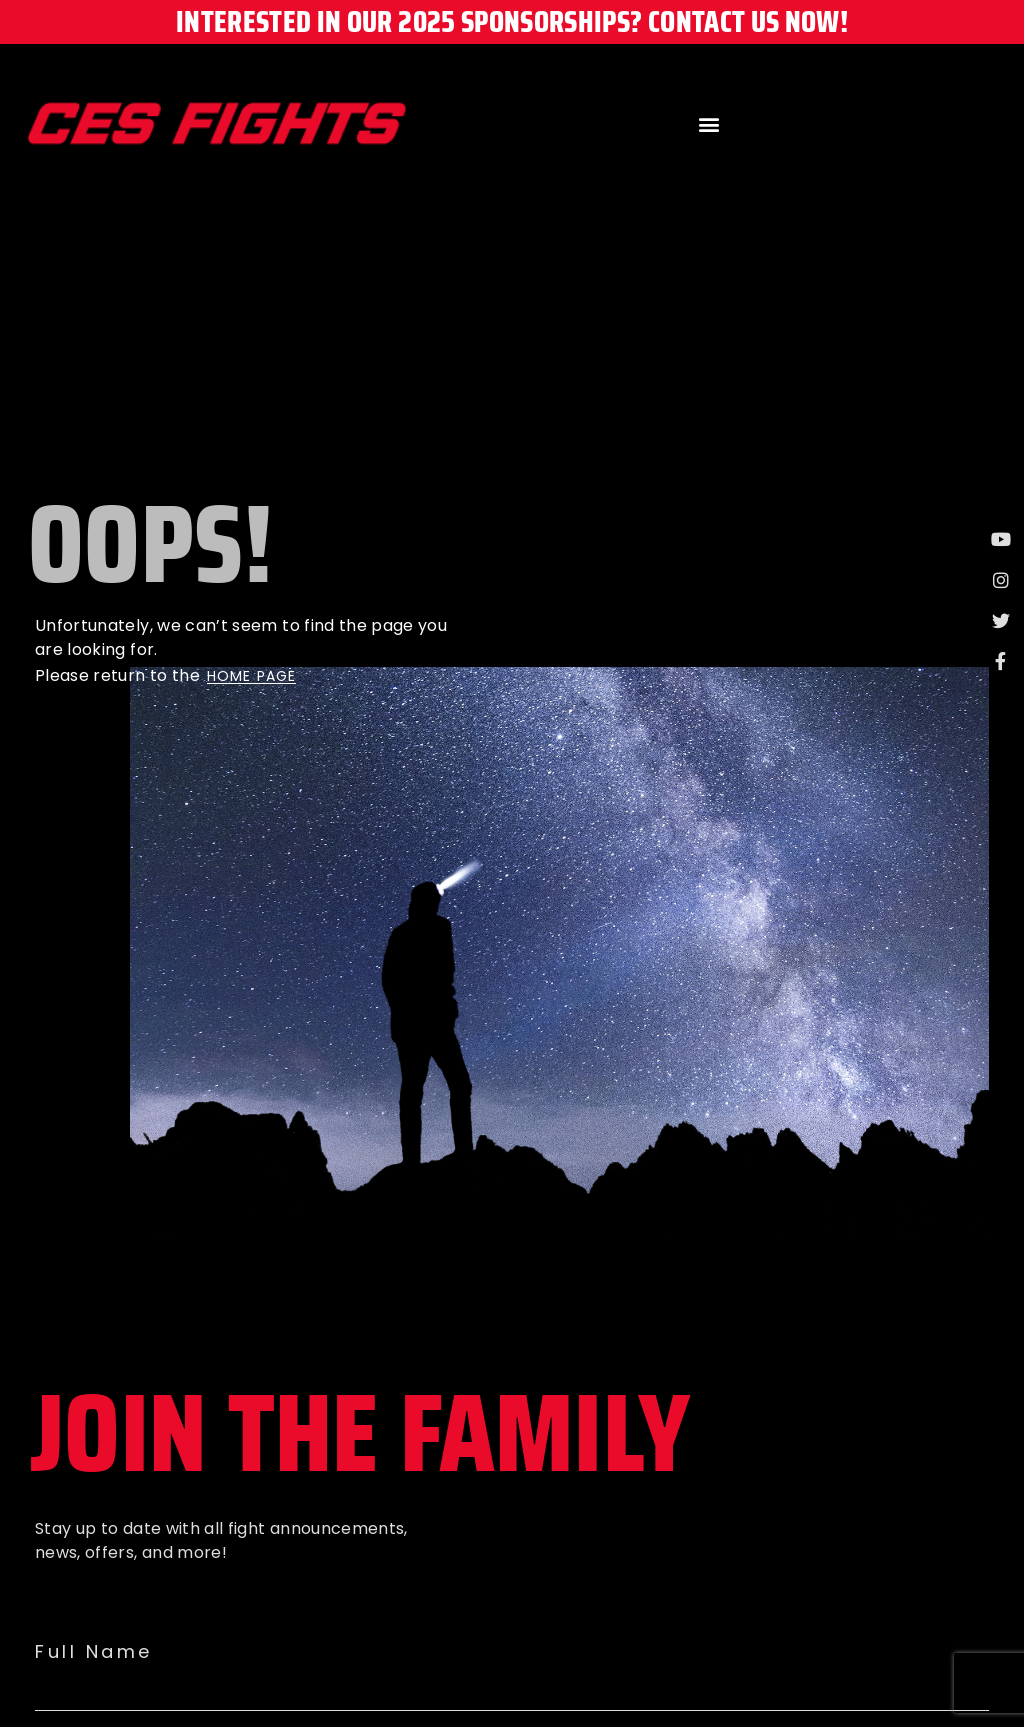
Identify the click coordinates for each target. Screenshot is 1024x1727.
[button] (708, 123)
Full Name (94, 1652)
